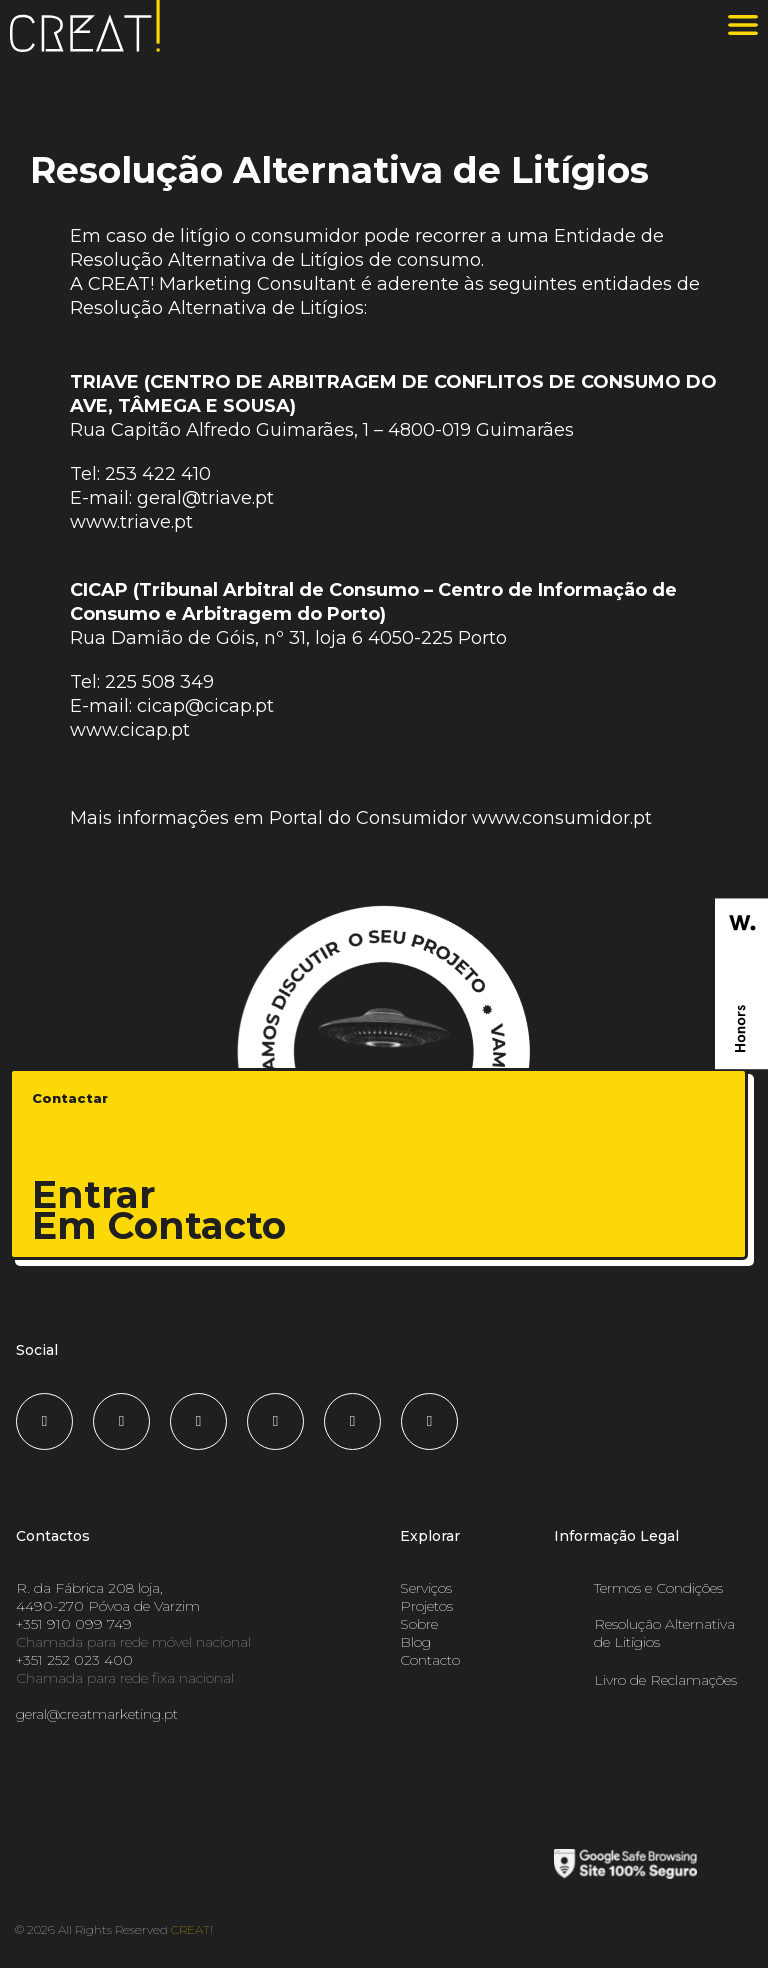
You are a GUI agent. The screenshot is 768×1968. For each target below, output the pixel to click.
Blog (415, 1642)
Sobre (419, 1624)
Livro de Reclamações (665, 1680)
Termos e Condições (658, 1588)
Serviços (426, 1588)
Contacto (430, 1660)
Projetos (426, 1606)
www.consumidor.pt (562, 818)
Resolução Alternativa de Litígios (664, 1633)
